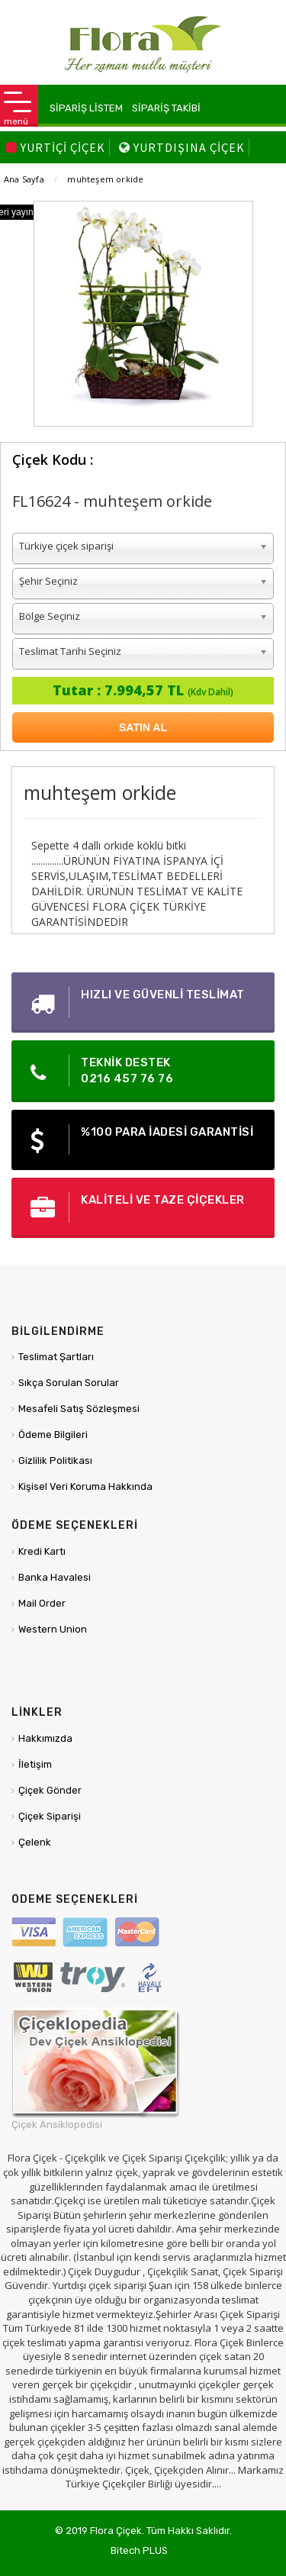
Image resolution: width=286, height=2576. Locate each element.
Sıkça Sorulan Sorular (68, 1382)
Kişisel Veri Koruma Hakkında (85, 1486)
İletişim (35, 1764)
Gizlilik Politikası (55, 1460)
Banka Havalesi (54, 1577)
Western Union (52, 1629)
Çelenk (34, 1842)
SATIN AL (143, 727)
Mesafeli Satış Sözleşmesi (79, 1408)
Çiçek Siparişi (49, 1816)
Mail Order (42, 1603)
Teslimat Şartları (56, 1356)
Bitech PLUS (139, 2550)
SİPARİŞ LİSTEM (86, 108)
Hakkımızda (45, 1738)
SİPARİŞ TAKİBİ (166, 108)
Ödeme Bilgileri (53, 1434)
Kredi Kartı (42, 1551)
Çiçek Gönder (50, 1790)
